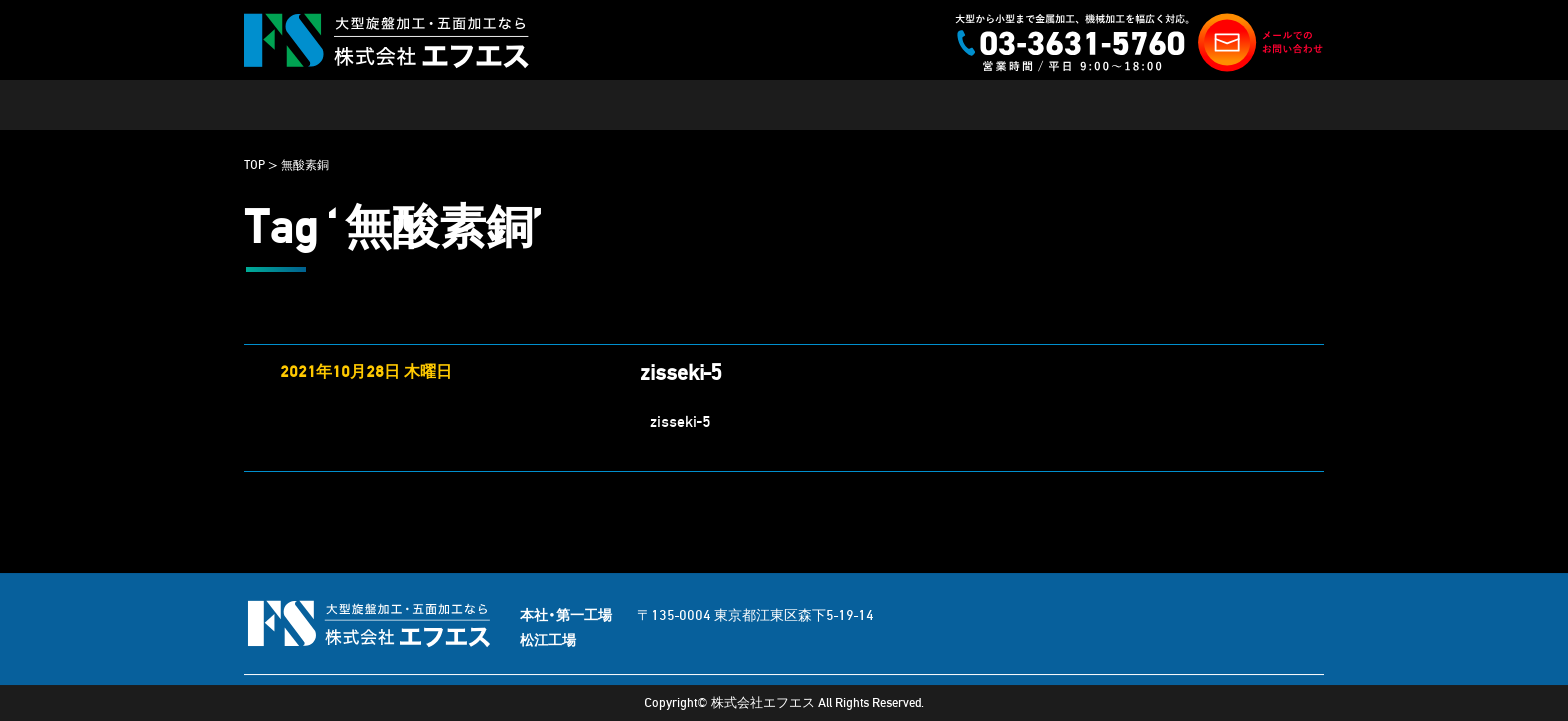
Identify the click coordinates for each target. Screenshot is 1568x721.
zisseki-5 (681, 372)
